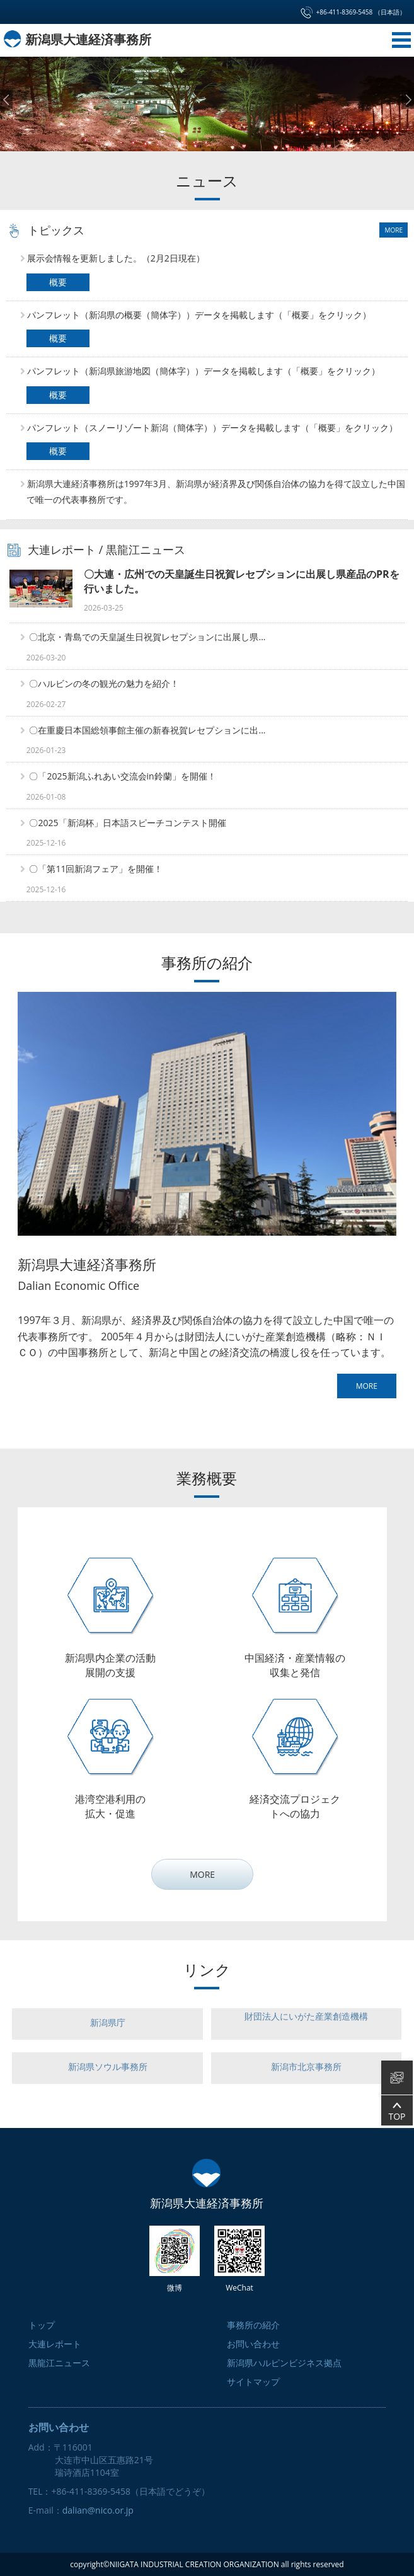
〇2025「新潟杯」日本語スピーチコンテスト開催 (127, 822)
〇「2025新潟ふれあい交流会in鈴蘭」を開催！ (122, 776)
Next (407, 99)
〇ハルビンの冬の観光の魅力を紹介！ (104, 683)
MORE (393, 230)
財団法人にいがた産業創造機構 (306, 2016)
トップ (41, 2325)
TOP (396, 2111)
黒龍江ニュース (145, 549)
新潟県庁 (107, 2022)
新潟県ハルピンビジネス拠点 (284, 2363)
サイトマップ (253, 2382)
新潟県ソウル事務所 (107, 2067)
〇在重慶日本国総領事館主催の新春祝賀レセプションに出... (147, 729)
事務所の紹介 (253, 2325)
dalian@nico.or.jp (98, 2510)
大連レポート (62, 549)
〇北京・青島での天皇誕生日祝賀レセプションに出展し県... (147, 637)
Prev (6, 99)
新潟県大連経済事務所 (77, 39)
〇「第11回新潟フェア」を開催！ (96, 869)
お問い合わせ (253, 2344)
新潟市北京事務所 (306, 2067)
